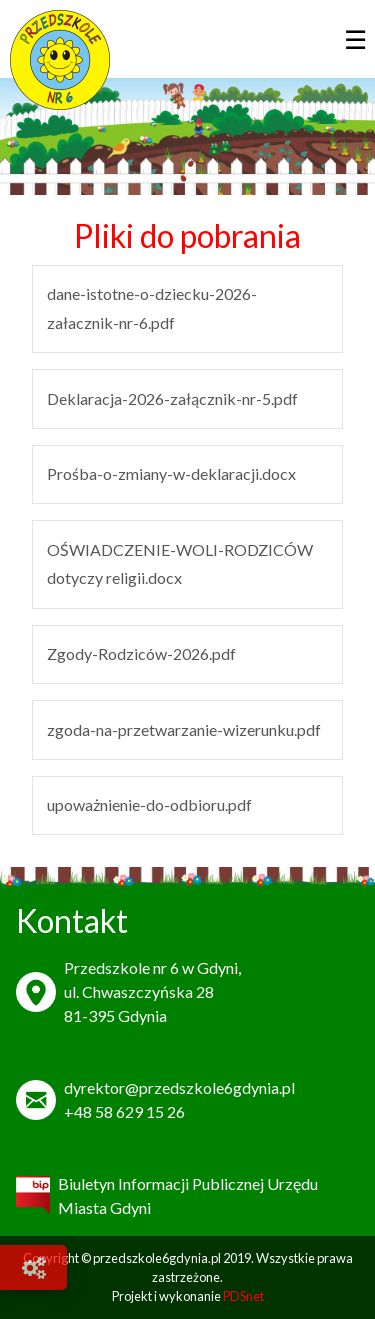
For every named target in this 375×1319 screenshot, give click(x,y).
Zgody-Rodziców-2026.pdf (141, 653)
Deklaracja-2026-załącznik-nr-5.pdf (172, 398)
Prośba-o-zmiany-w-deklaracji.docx (171, 473)
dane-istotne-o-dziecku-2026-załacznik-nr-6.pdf (152, 308)
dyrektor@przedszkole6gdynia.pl (179, 1087)
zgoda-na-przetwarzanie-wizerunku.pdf (184, 729)
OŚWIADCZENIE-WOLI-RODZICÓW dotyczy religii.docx (180, 564)
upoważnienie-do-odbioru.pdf (149, 804)
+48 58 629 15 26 (124, 1111)
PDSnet (243, 1296)
